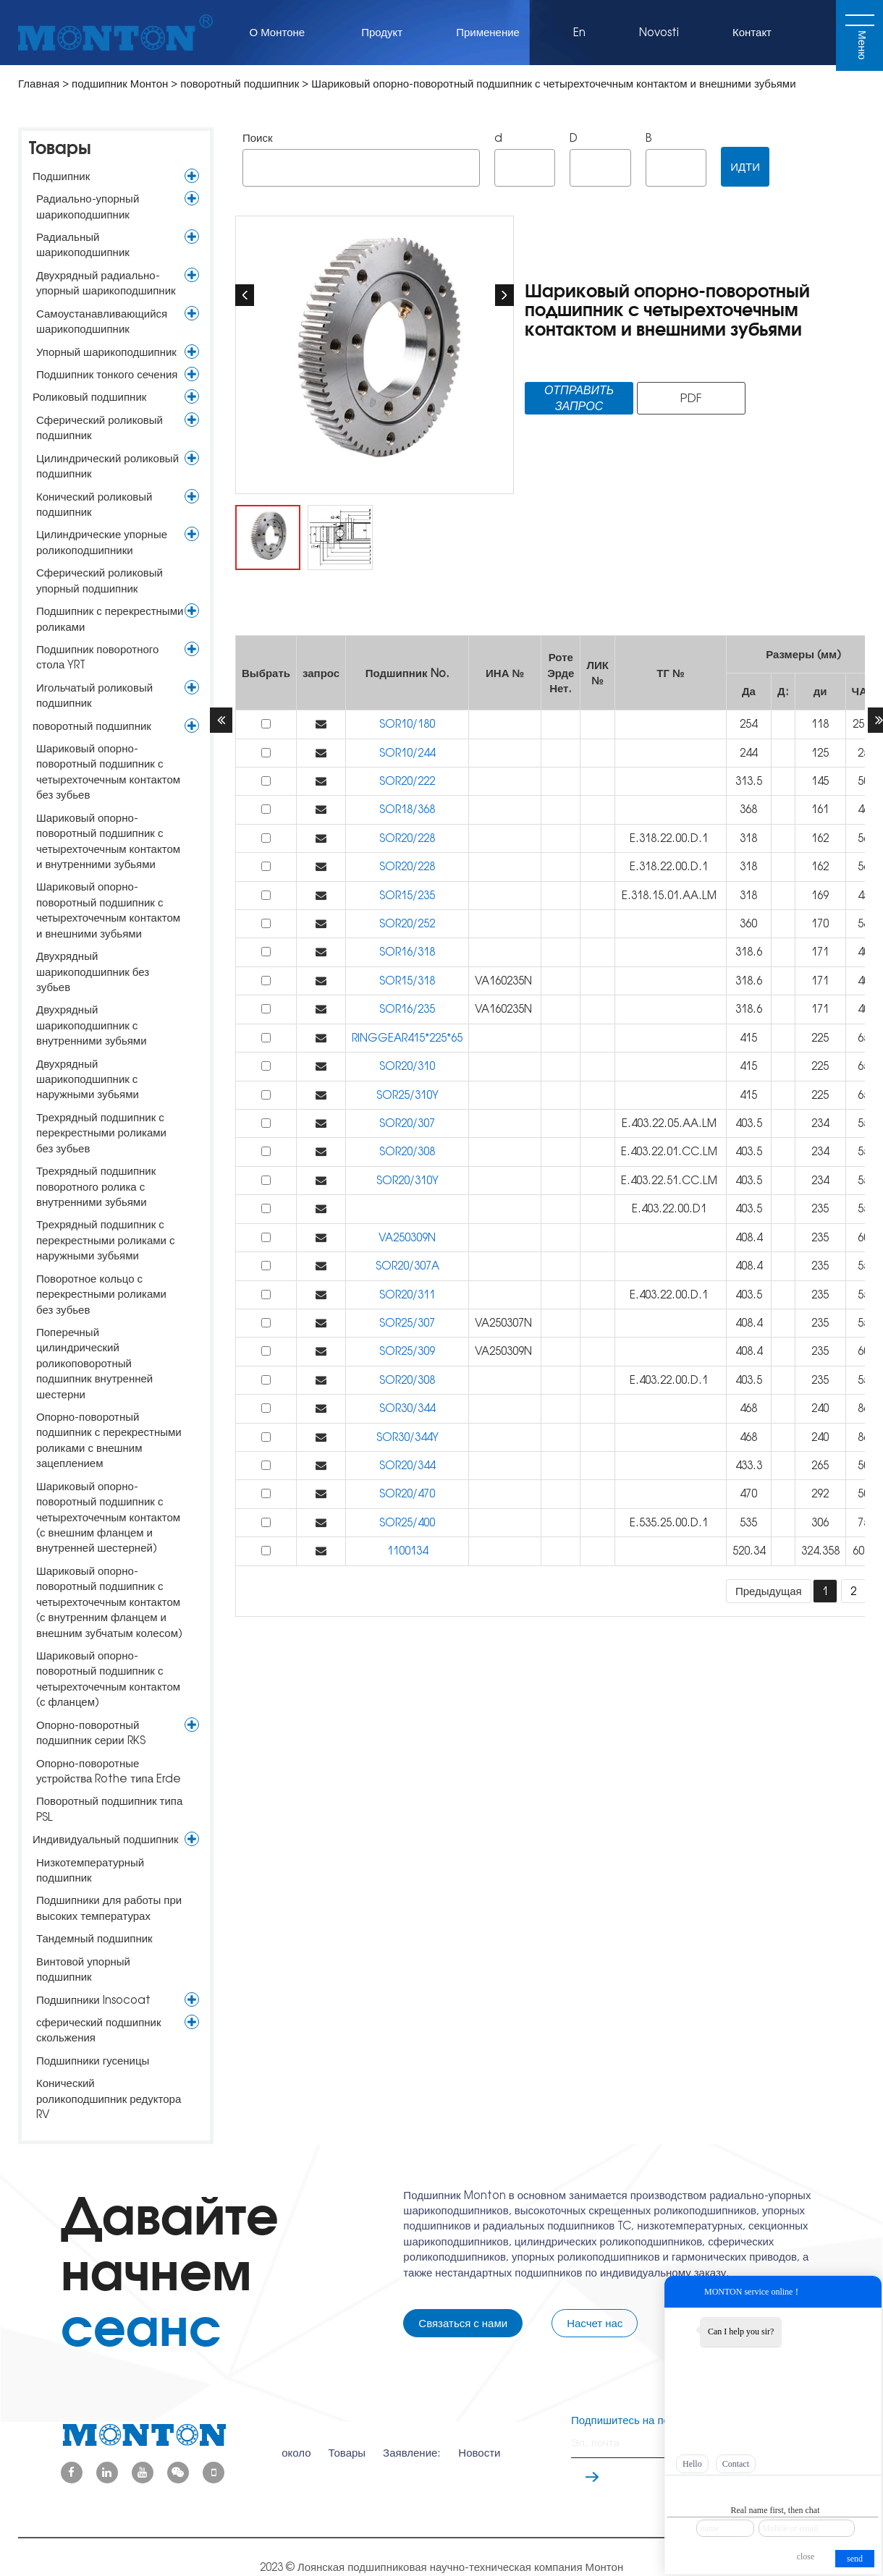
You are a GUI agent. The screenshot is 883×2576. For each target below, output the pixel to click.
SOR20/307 (407, 1123)
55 (863, 1123)
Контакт (752, 32)
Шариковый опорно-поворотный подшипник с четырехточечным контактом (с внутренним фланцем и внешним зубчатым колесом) (109, 1602)
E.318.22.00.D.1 (670, 838)
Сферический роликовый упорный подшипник (99, 580)
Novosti (659, 32)
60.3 (863, 1550)
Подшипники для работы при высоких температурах (109, 1907)
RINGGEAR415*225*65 (407, 1038)
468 (748, 1408)
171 (820, 951)
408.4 (748, 1237)
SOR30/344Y (407, 1437)
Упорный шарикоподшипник (106, 352)
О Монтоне (279, 32)
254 (748, 724)
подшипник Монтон (120, 83)
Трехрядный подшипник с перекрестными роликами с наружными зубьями (105, 1240)
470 (748, 1493)
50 (863, 781)
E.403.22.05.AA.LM (670, 1123)
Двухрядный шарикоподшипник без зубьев (92, 971)
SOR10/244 (407, 753)
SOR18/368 (407, 809)
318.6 (748, 951)
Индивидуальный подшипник (106, 1839)
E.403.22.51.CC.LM (670, 1180)
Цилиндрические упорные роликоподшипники (101, 542)
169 (820, 895)
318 (748, 838)
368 (748, 809)
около (296, 2442)
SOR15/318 (407, 980)
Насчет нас (594, 2323)
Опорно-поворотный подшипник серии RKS (90, 1732)
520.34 (748, 1550)
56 (863, 838)
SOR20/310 (407, 1066)
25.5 (863, 724)
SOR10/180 (407, 724)
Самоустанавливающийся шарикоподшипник (101, 321)
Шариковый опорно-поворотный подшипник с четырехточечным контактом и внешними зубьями (108, 909)
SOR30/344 (407, 1408)
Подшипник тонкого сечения (106, 374)
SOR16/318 (407, 951)
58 (863, 923)
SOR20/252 (407, 923)
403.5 (748, 1123)
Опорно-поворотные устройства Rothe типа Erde (108, 1771)
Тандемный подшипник (94, 1938)
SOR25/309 (407, 1351)
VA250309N (407, 1237)
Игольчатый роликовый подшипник (94, 695)
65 (863, 1038)
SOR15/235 (407, 895)
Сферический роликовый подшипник (99, 427)
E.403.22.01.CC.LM (670, 1151)
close (806, 2556)
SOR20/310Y (407, 1180)
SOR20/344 (407, 1465)
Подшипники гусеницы (92, 2060)
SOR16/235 (407, 1009)
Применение (488, 32)
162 (820, 838)
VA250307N (505, 1323)
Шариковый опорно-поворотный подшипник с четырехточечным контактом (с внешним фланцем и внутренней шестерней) (108, 1517)
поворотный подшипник (239, 83)
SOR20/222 (407, 781)
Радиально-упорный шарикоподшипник (87, 206)
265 (820, 1465)
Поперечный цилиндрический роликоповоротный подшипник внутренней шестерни (94, 1363)
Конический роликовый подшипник (94, 504)
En (579, 32)
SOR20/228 (407, 838)
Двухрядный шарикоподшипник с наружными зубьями (87, 1079)
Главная (38, 83)
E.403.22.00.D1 (670, 1208)
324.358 (820, 1550)
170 (820, 923)
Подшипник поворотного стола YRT (97, 657)
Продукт (381, 32)
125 (820, 753)
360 (748, 923)
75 (863, 1522)
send (855, 2559)
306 (820, 1522)
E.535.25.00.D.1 (670, 1522)
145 (820, 781)
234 (820, 1123)
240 (820, 1408)
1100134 (407, 1550)
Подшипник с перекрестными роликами (109, 618)
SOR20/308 (407, 1151)
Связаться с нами (462, 2323)
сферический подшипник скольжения (98, 2030)
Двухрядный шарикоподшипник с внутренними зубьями (91, 1025)
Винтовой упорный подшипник (83, 1969)
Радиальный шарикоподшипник (83, 244)
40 (863, 951)
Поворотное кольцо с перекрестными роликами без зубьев (101, 1294)
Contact (735, 2464)
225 (820, 1038)
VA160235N (505, 980)
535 (748, 1522)
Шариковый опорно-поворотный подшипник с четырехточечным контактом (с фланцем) (108, 1678)
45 (863, 895)
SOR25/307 (407, 1323)
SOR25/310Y (407, 1095)
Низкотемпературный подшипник (90, 1870)
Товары (60, 147)
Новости (479, 2442)
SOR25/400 (407, 1522)
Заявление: (412, 2442)
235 (820, 1208)
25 (863, 753)
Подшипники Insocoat (93, 2000)
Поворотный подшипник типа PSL (109, 1808)
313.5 (748, 781)
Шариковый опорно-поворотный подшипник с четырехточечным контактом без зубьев (108, 771)
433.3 (748, 1465)
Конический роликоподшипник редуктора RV (108, 2098)
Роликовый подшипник (89, 397)
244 (748, 753)
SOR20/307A (407, 1265)
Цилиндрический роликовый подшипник (107, 466)
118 (820, 724)
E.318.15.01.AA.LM (670, 895)
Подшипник (61, 176)
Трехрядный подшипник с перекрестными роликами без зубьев (101, 1133)
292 (820, 1493)
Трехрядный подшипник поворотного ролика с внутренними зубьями (96, 1186)
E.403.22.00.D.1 (670, 1294)
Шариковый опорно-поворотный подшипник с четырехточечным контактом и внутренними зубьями (108, 841)
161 (820, 809)
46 (863, 809)
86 (863, 1408)
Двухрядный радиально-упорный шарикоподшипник (106, 283)
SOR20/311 (407, 1294)
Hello (692, 2464)
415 (748, 1038)
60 (863, 1237)
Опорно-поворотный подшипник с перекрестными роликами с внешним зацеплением (109, 1440)
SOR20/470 (407, 1493)
